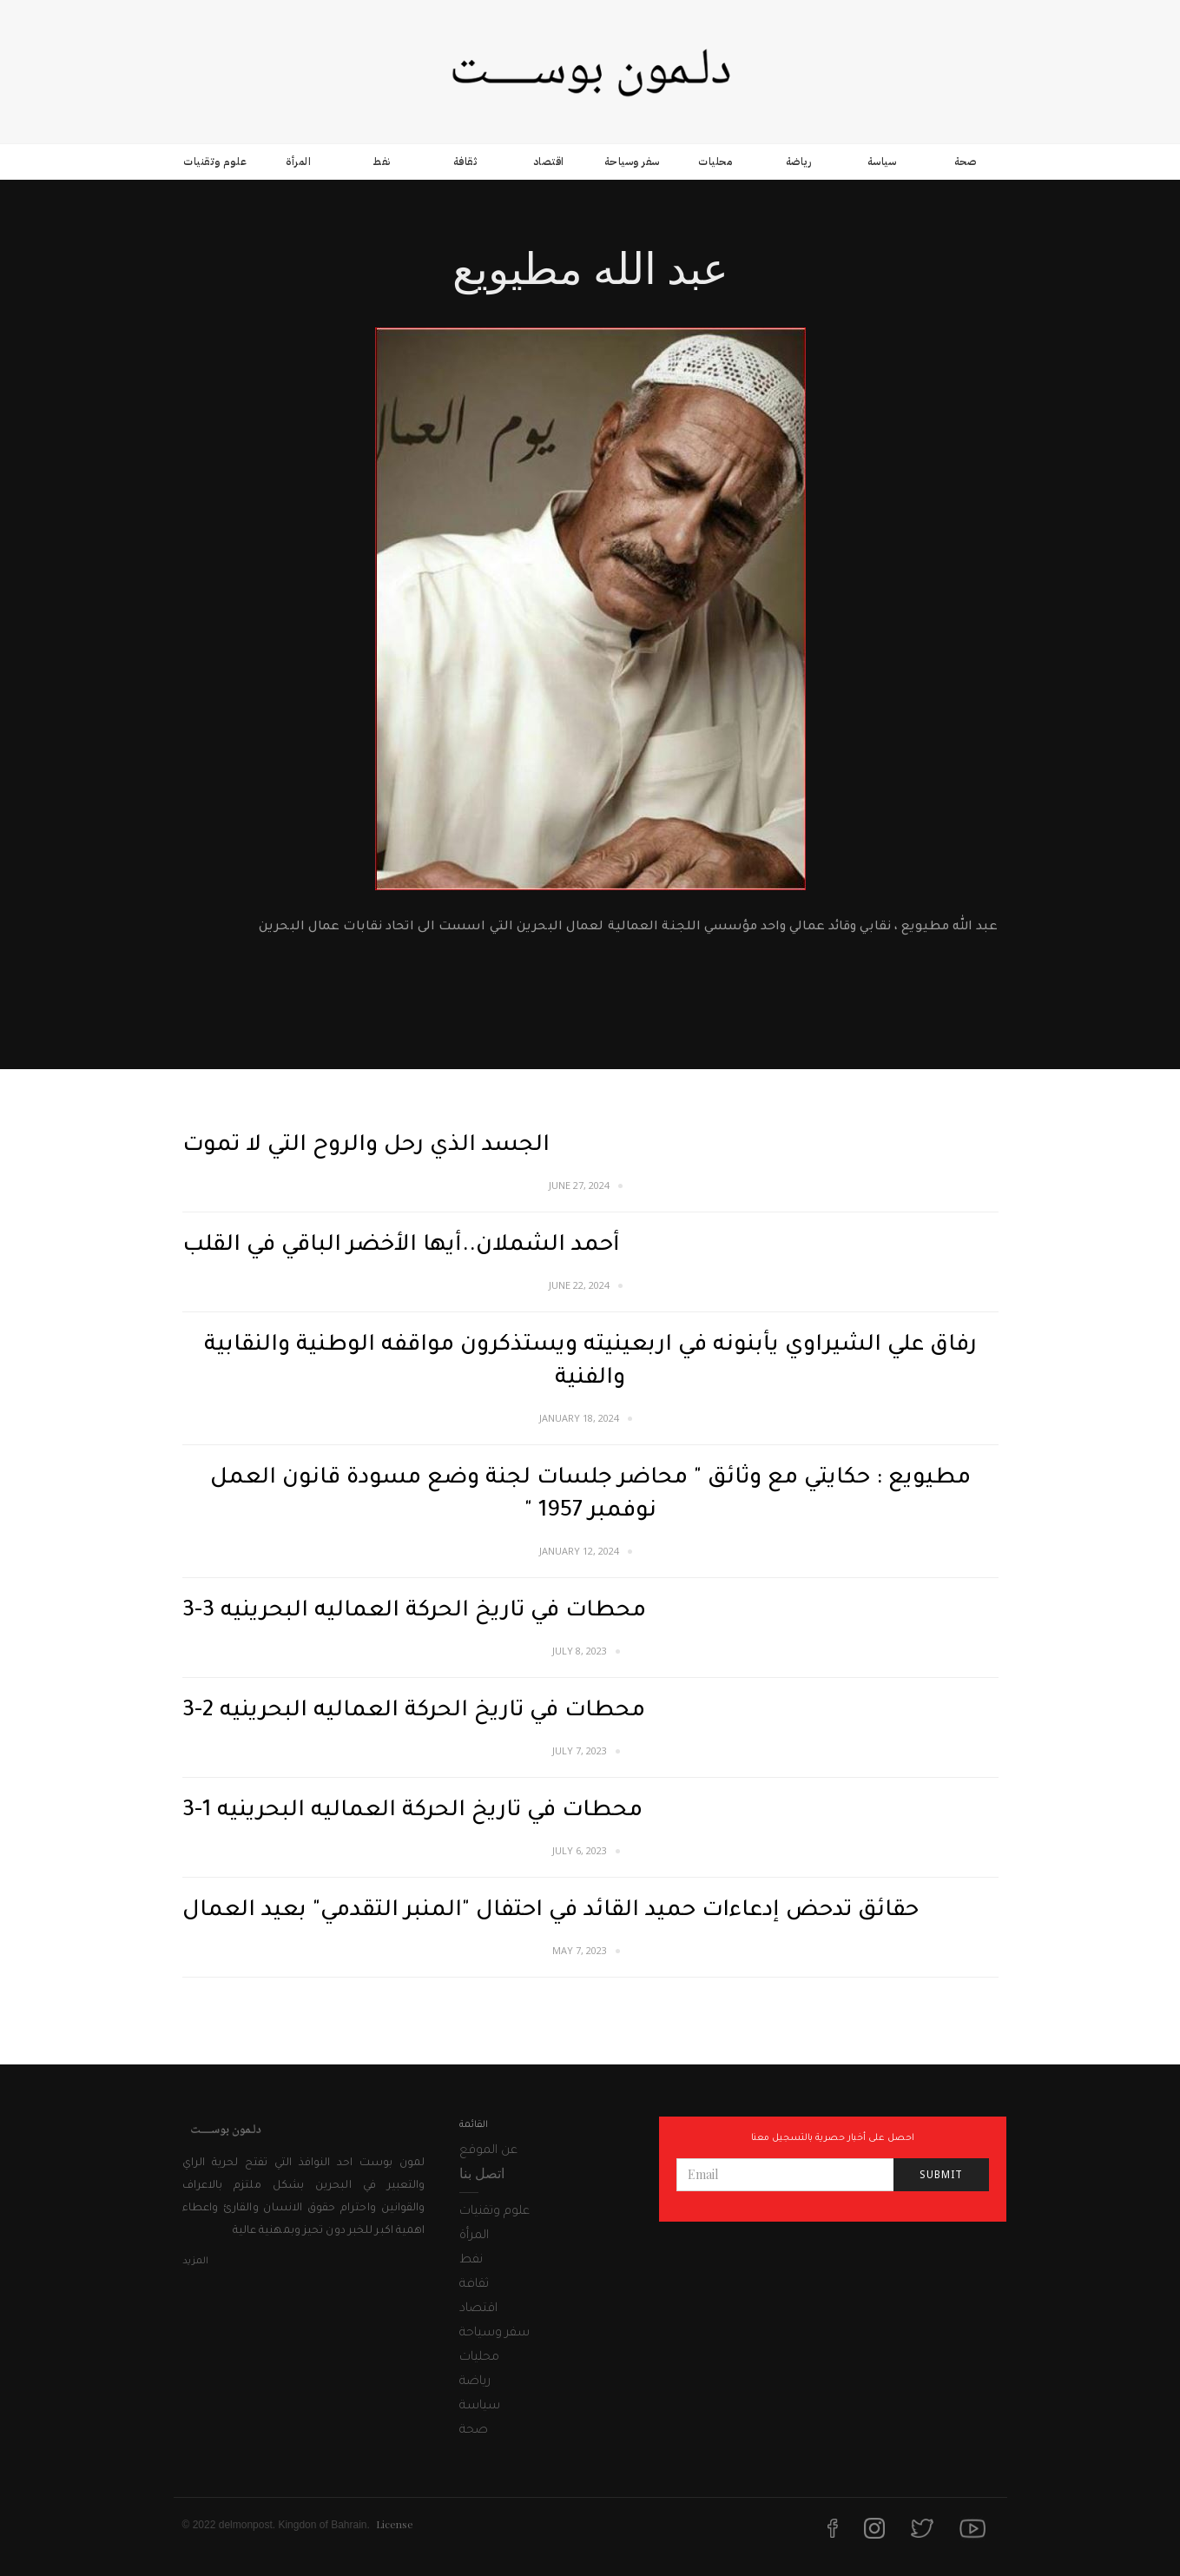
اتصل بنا (481, 2172)
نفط (381, 161)
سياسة (882, 161)
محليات (715, 161)
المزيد (195, 2261)
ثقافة (465, 161)
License (394, 2524)
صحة (965, 161)
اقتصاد (548, 161)
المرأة (298, 161)
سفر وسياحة (632, 161)
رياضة (799, 161)
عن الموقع (488, 2151)
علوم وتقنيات (215, 161)
